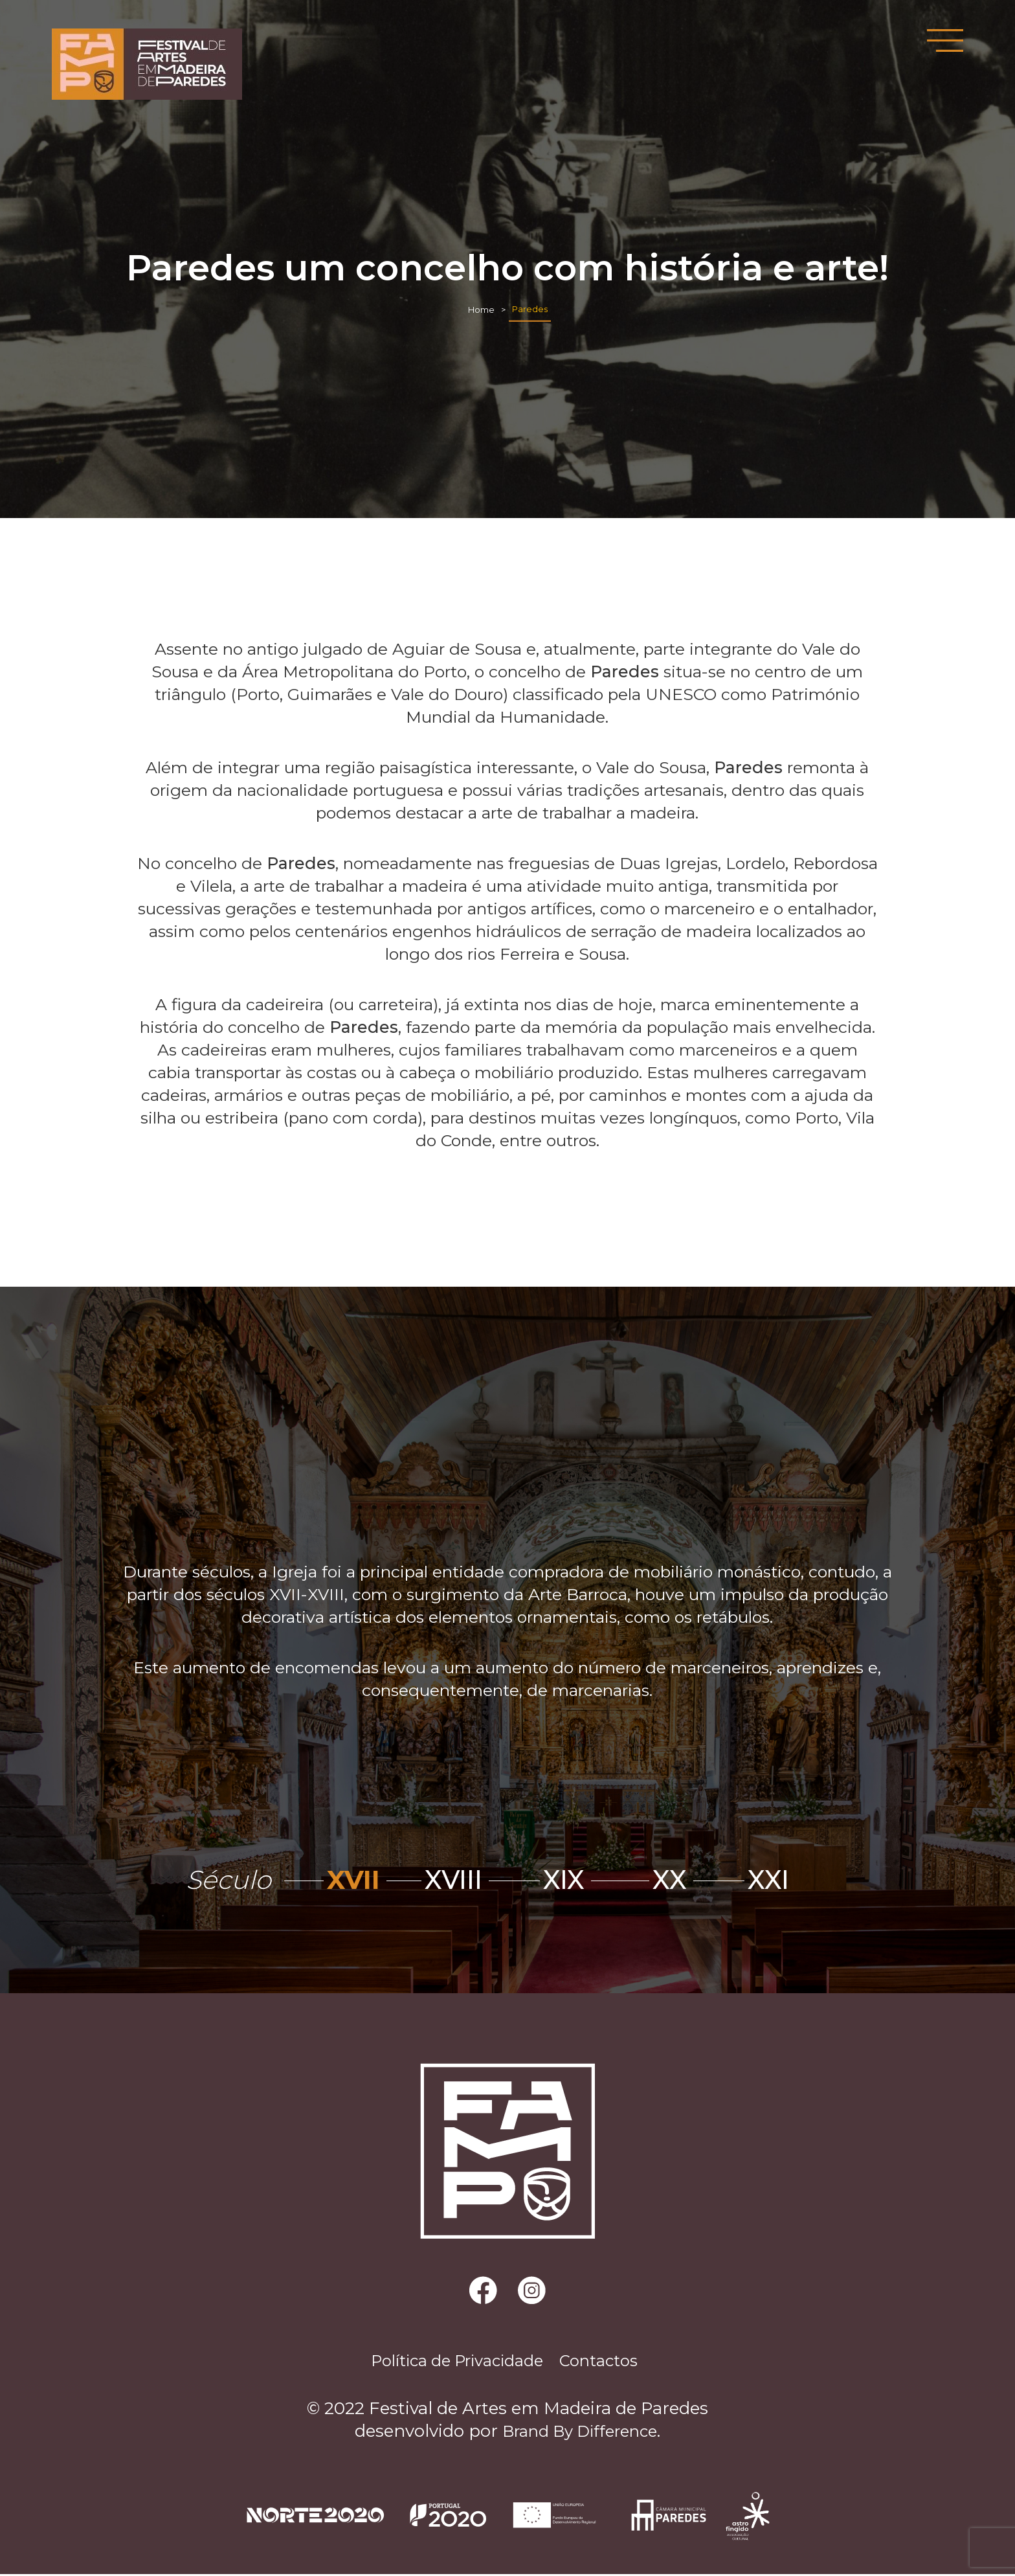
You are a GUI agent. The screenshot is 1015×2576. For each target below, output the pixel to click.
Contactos (610, 2362)
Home (481, 309)
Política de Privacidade (450, 2362)
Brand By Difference (580, 2433)
